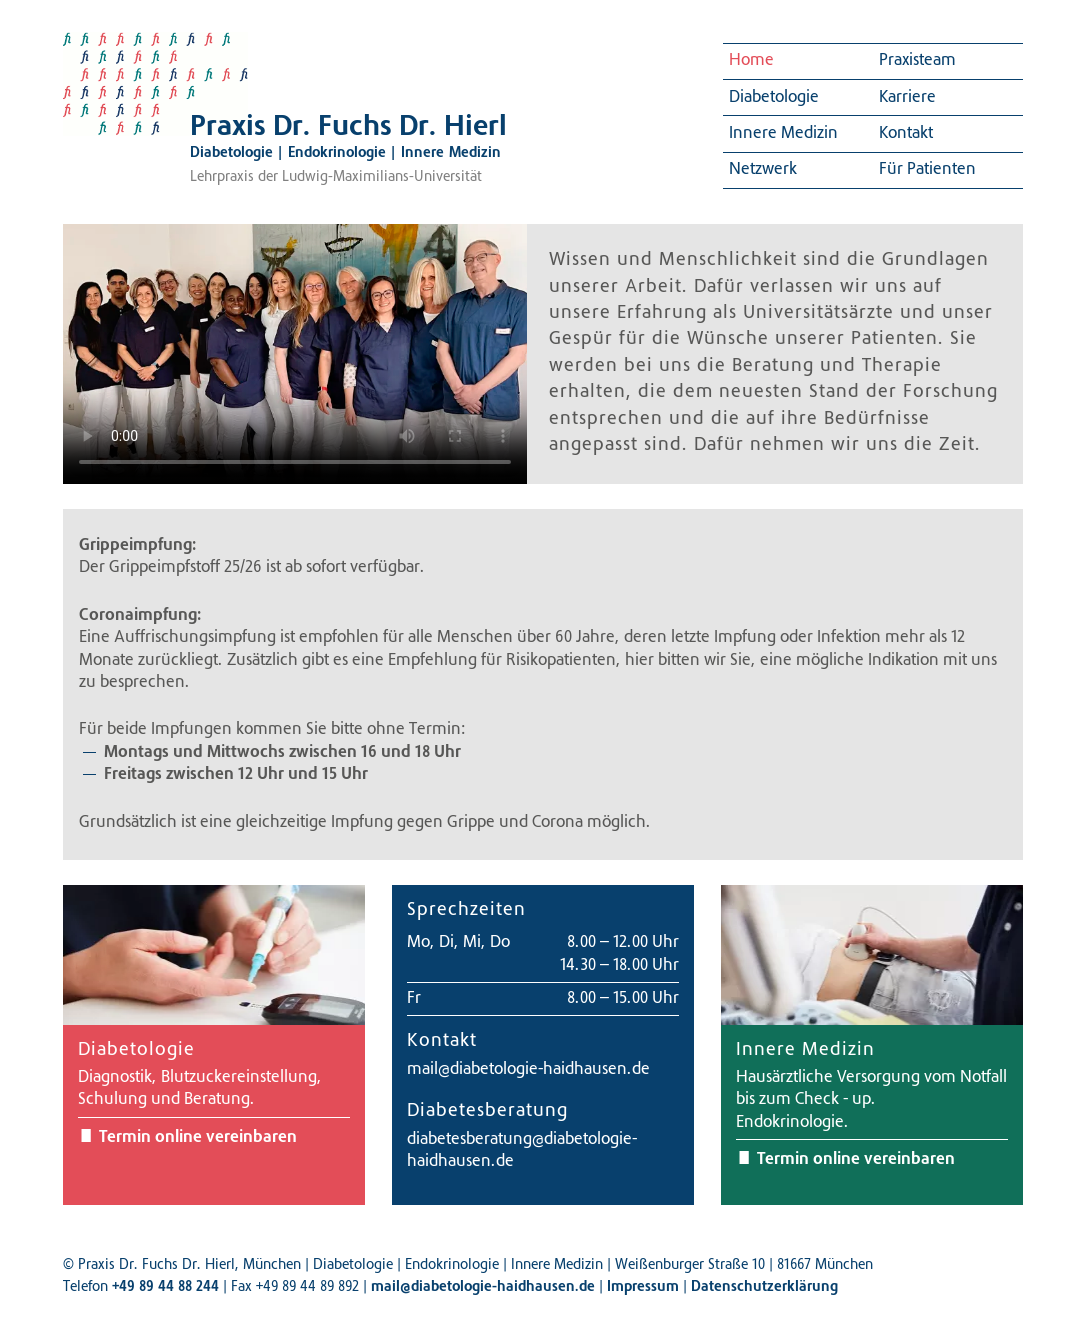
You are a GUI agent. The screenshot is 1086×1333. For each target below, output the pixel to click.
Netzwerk (763, 170)
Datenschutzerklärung (764, 1288)
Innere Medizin (783, 134)
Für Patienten (927, 170)
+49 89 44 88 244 (165, 1288)
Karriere (907, 98)
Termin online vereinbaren (198, 1138)
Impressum (643, 1288)
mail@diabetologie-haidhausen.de (528, 1070)
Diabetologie (774, 98)
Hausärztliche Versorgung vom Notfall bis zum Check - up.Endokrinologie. (871, 1100)
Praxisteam (917, 61)
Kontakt (906, 134)
